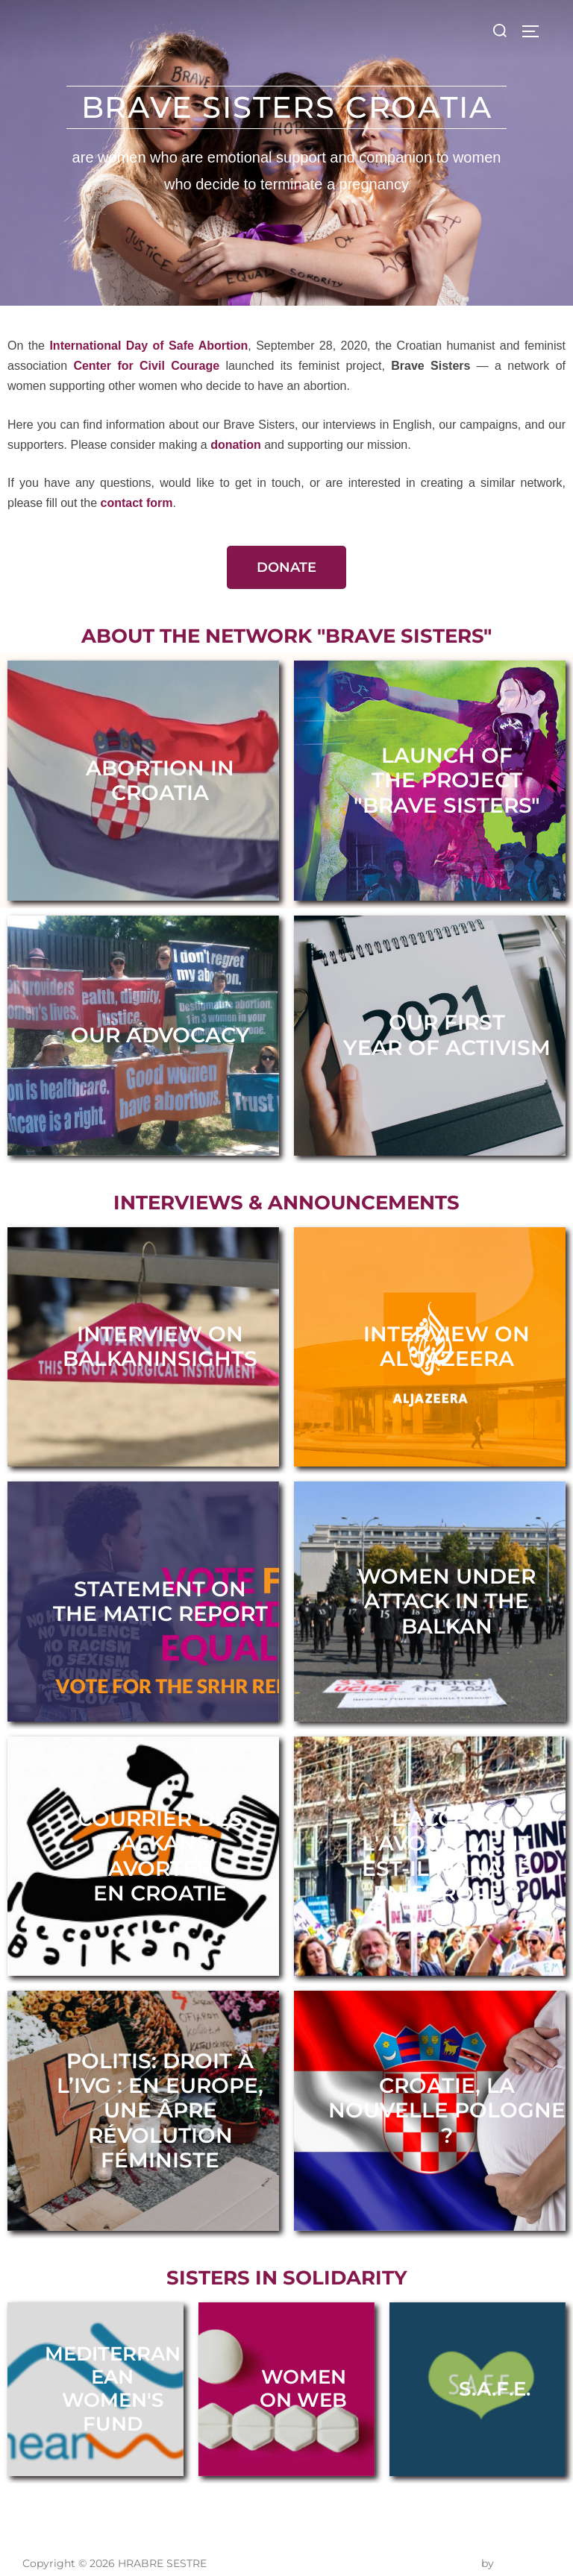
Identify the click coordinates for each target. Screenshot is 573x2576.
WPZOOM (524, 2548)
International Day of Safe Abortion (148, 345)
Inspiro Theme (441, 2548)
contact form (137, 503)
